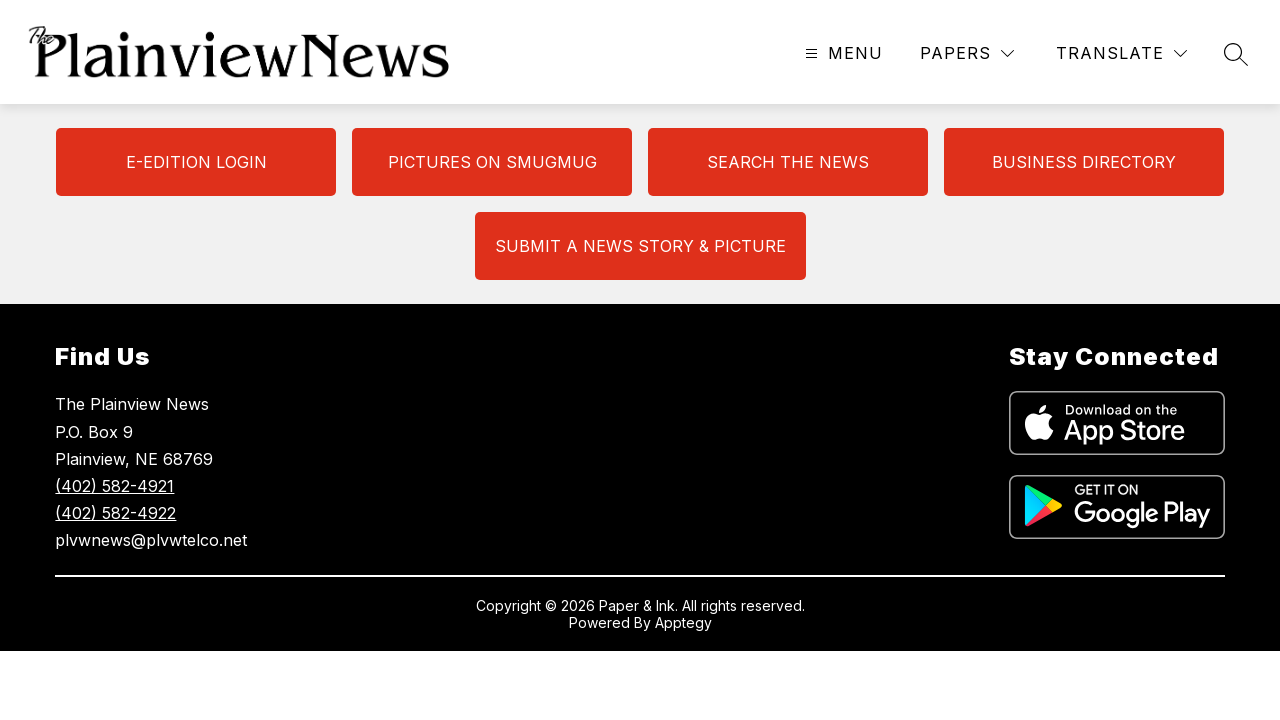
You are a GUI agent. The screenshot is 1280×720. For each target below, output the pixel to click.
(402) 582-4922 (115, 513)
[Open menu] (841, 53)
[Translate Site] (1121, 53)
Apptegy (683, 622)
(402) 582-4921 (114, 486)
